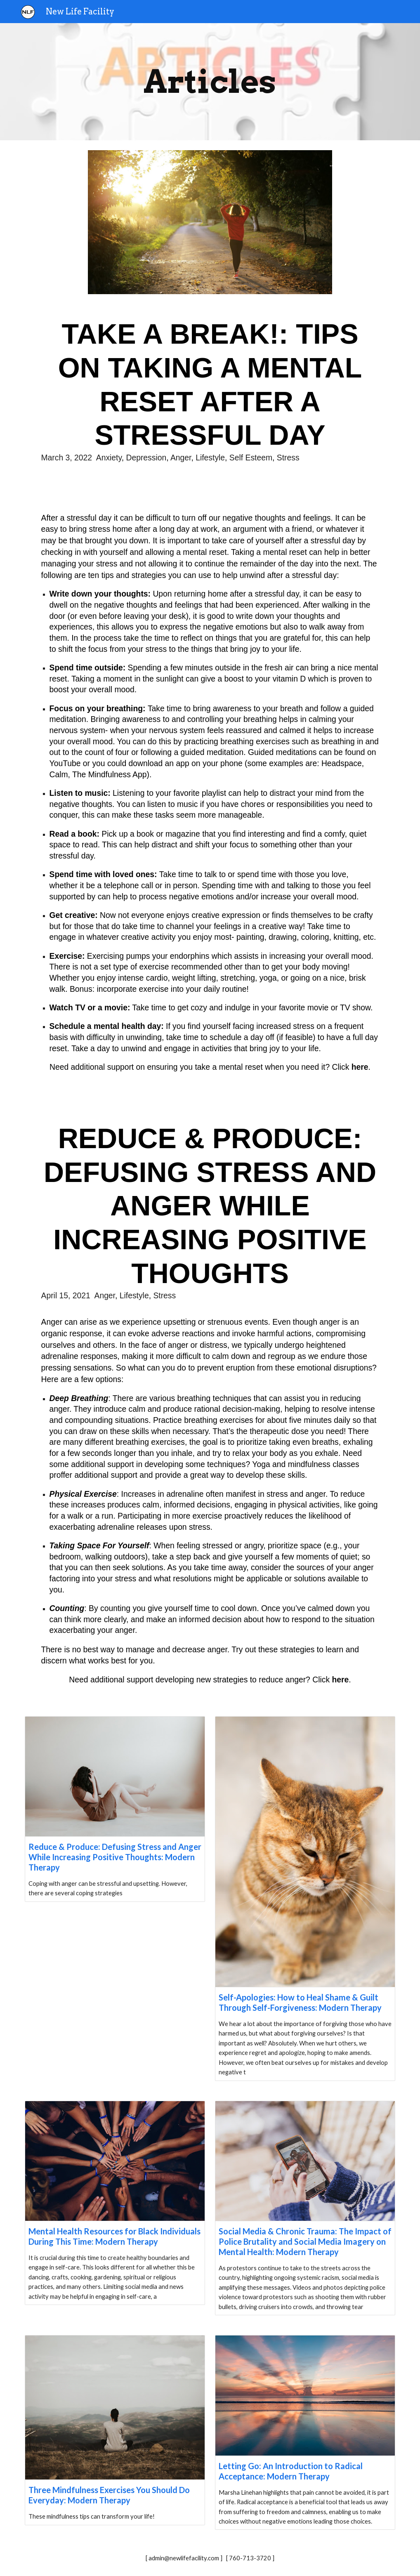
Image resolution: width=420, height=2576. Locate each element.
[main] (210, 81)
